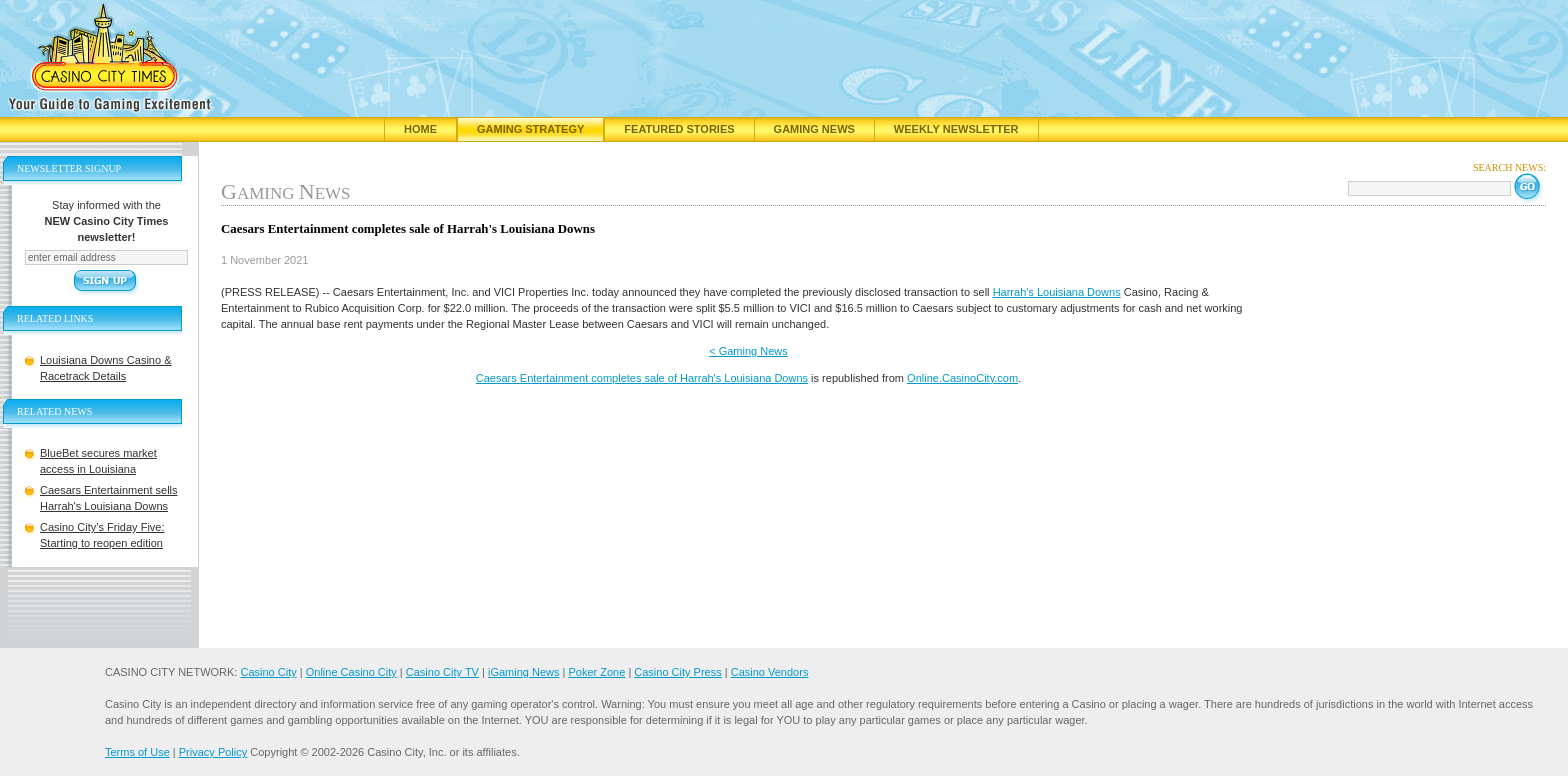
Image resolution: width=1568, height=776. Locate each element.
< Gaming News (748, 351)
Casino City (268, 672)
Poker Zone (596, 672)
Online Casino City (351, 672)
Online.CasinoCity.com (962, 378)
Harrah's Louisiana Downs (1057, 292)
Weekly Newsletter (956, 129)
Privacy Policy (213, 752)
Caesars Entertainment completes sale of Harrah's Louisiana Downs (642, 378)
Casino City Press (677, 672)
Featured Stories (679, 129)
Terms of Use (137, 752)
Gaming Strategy (530, 129)
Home (420, 129)
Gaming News (814, 129)
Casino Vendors (770, 672)
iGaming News (524, 672)
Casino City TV (442, 672)
